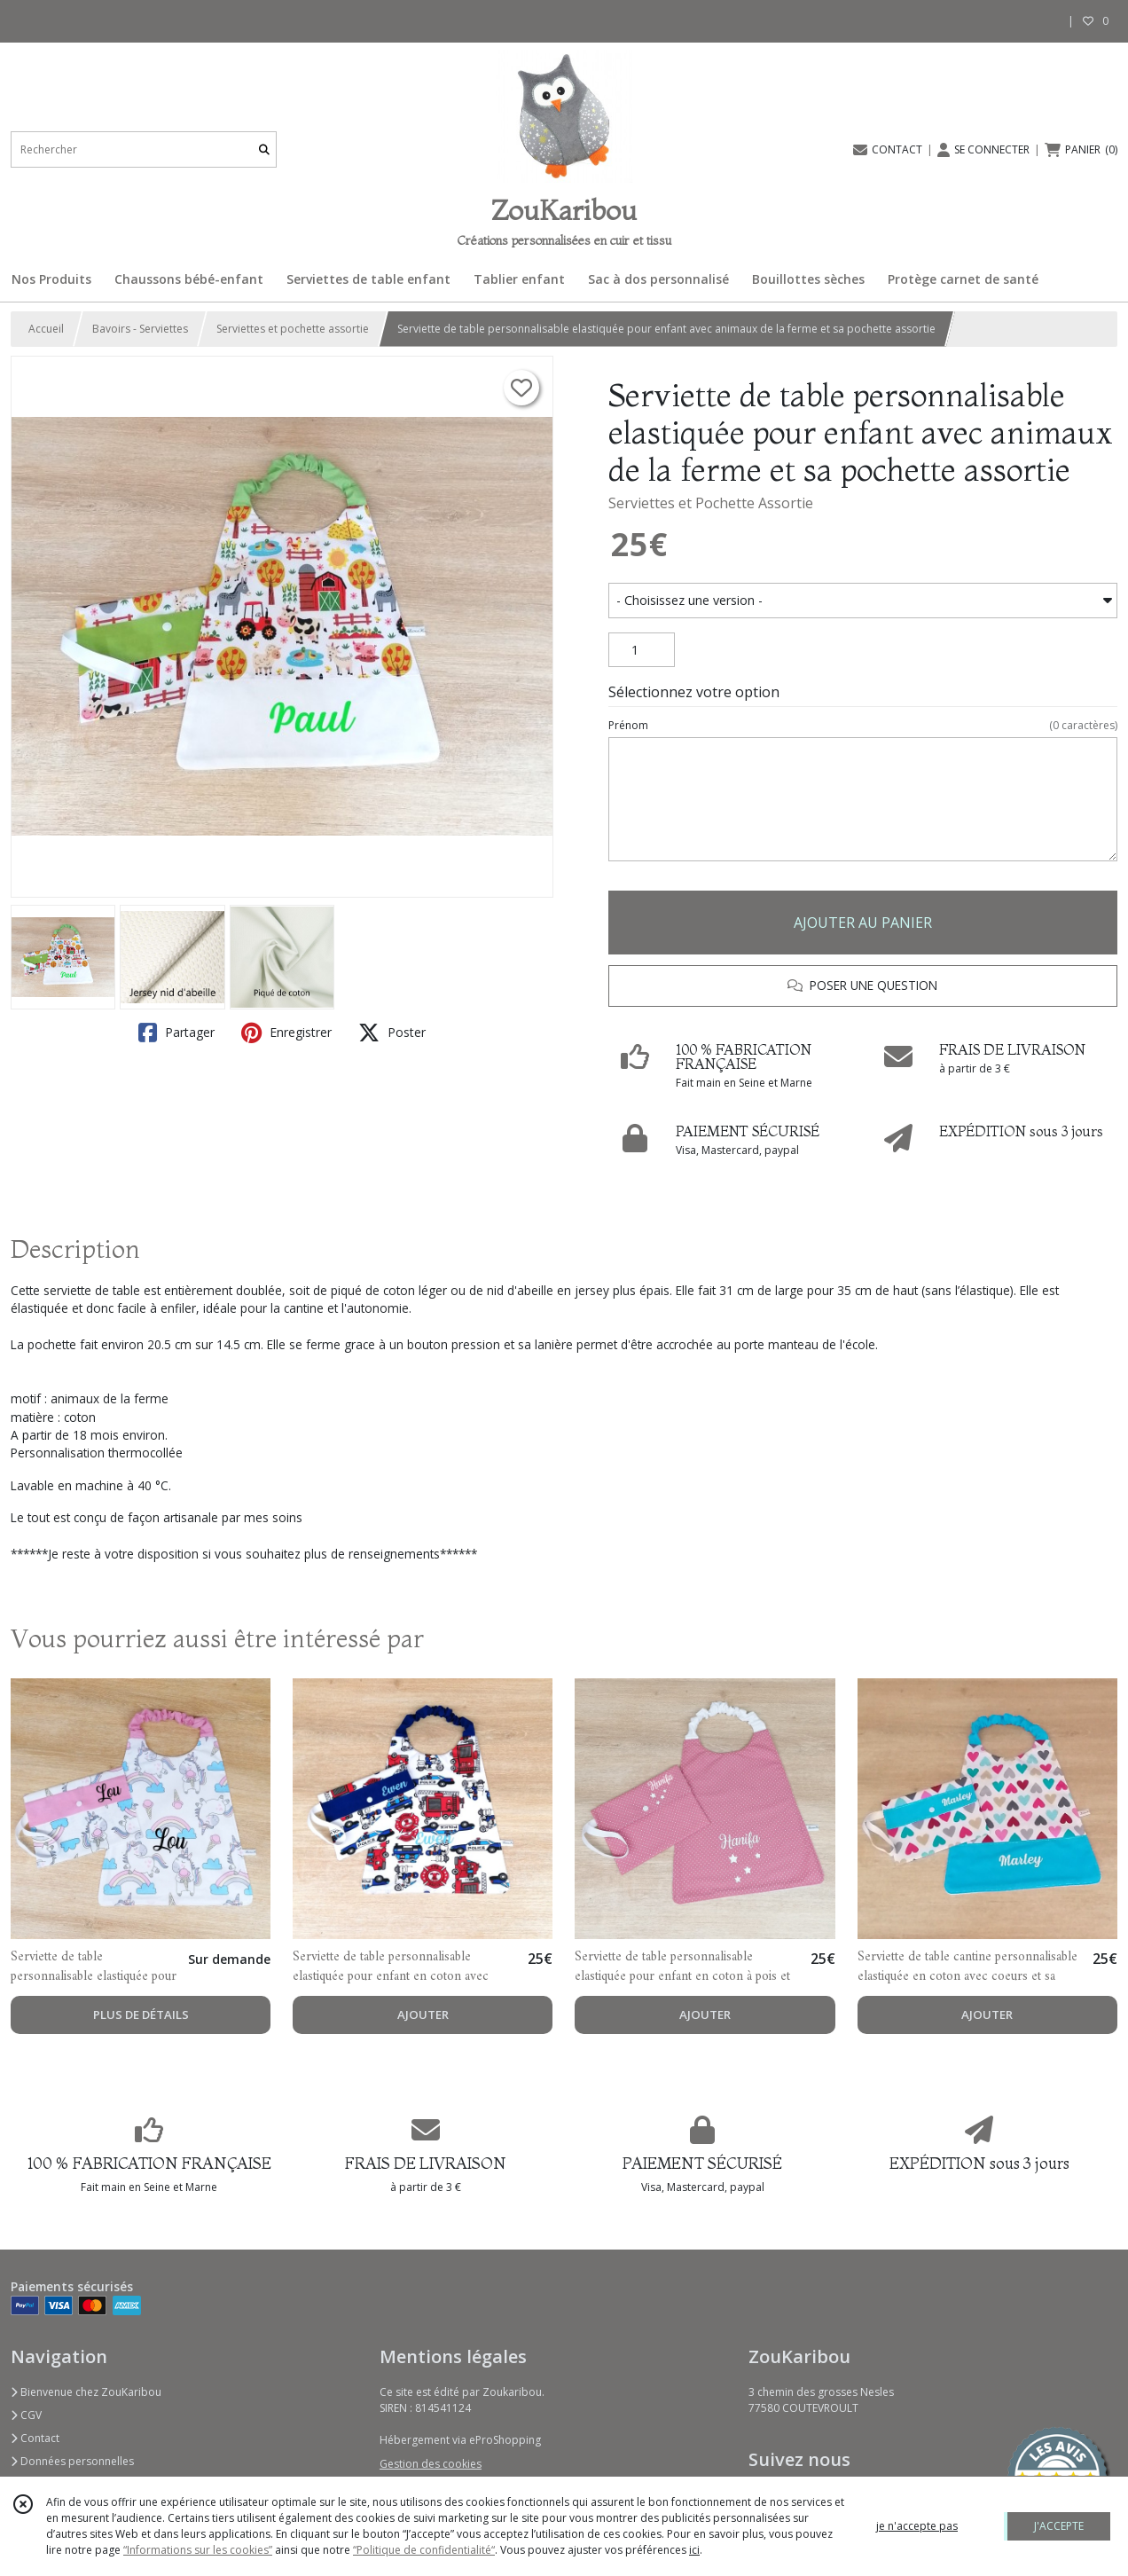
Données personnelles (72, 2461)
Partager (176, 1032)
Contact (35, 2438)
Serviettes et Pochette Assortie (710, 503)
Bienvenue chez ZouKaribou (86, 2391)
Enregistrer (286, 1032)
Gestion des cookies (431, 2463)
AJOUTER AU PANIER (863, 922)
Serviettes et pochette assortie (292, 328)
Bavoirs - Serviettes (140, 328)
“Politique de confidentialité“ (424, 2549)
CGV (26, 2415)
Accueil (46, 328)
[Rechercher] (264, 149)
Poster (392, 1032)
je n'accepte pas (917, 2525)
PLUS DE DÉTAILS (141, 2014)
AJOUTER (423, 2014)
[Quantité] (641, 650)
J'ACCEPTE (1059, 2525)
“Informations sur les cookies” (197, 2549)
